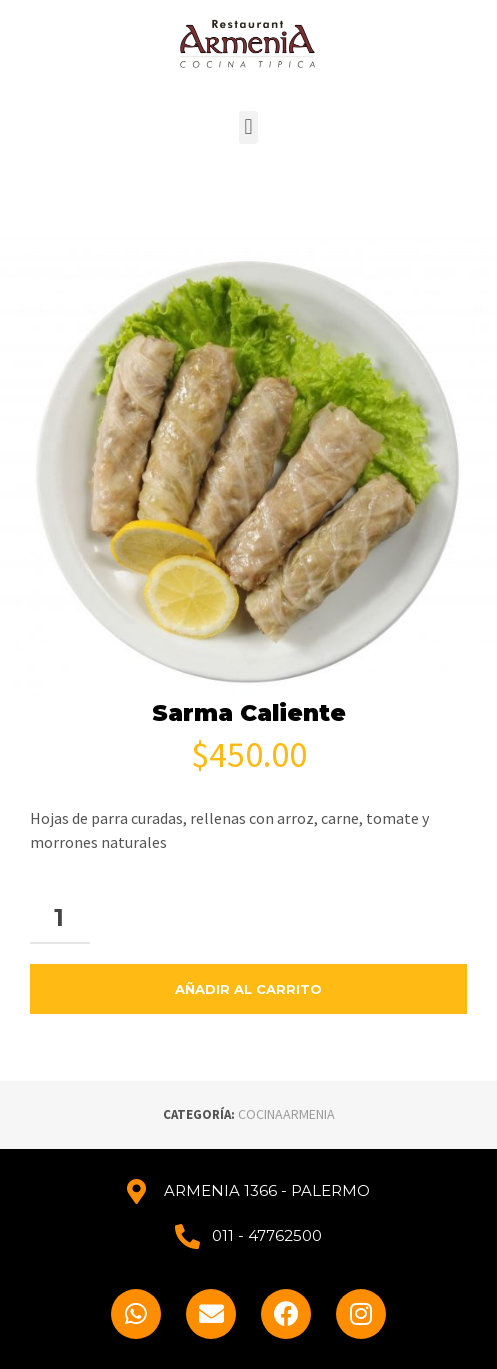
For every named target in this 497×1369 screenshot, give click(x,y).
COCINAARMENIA (286, 1114)
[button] (248, 127)
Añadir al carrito (248, 989)
